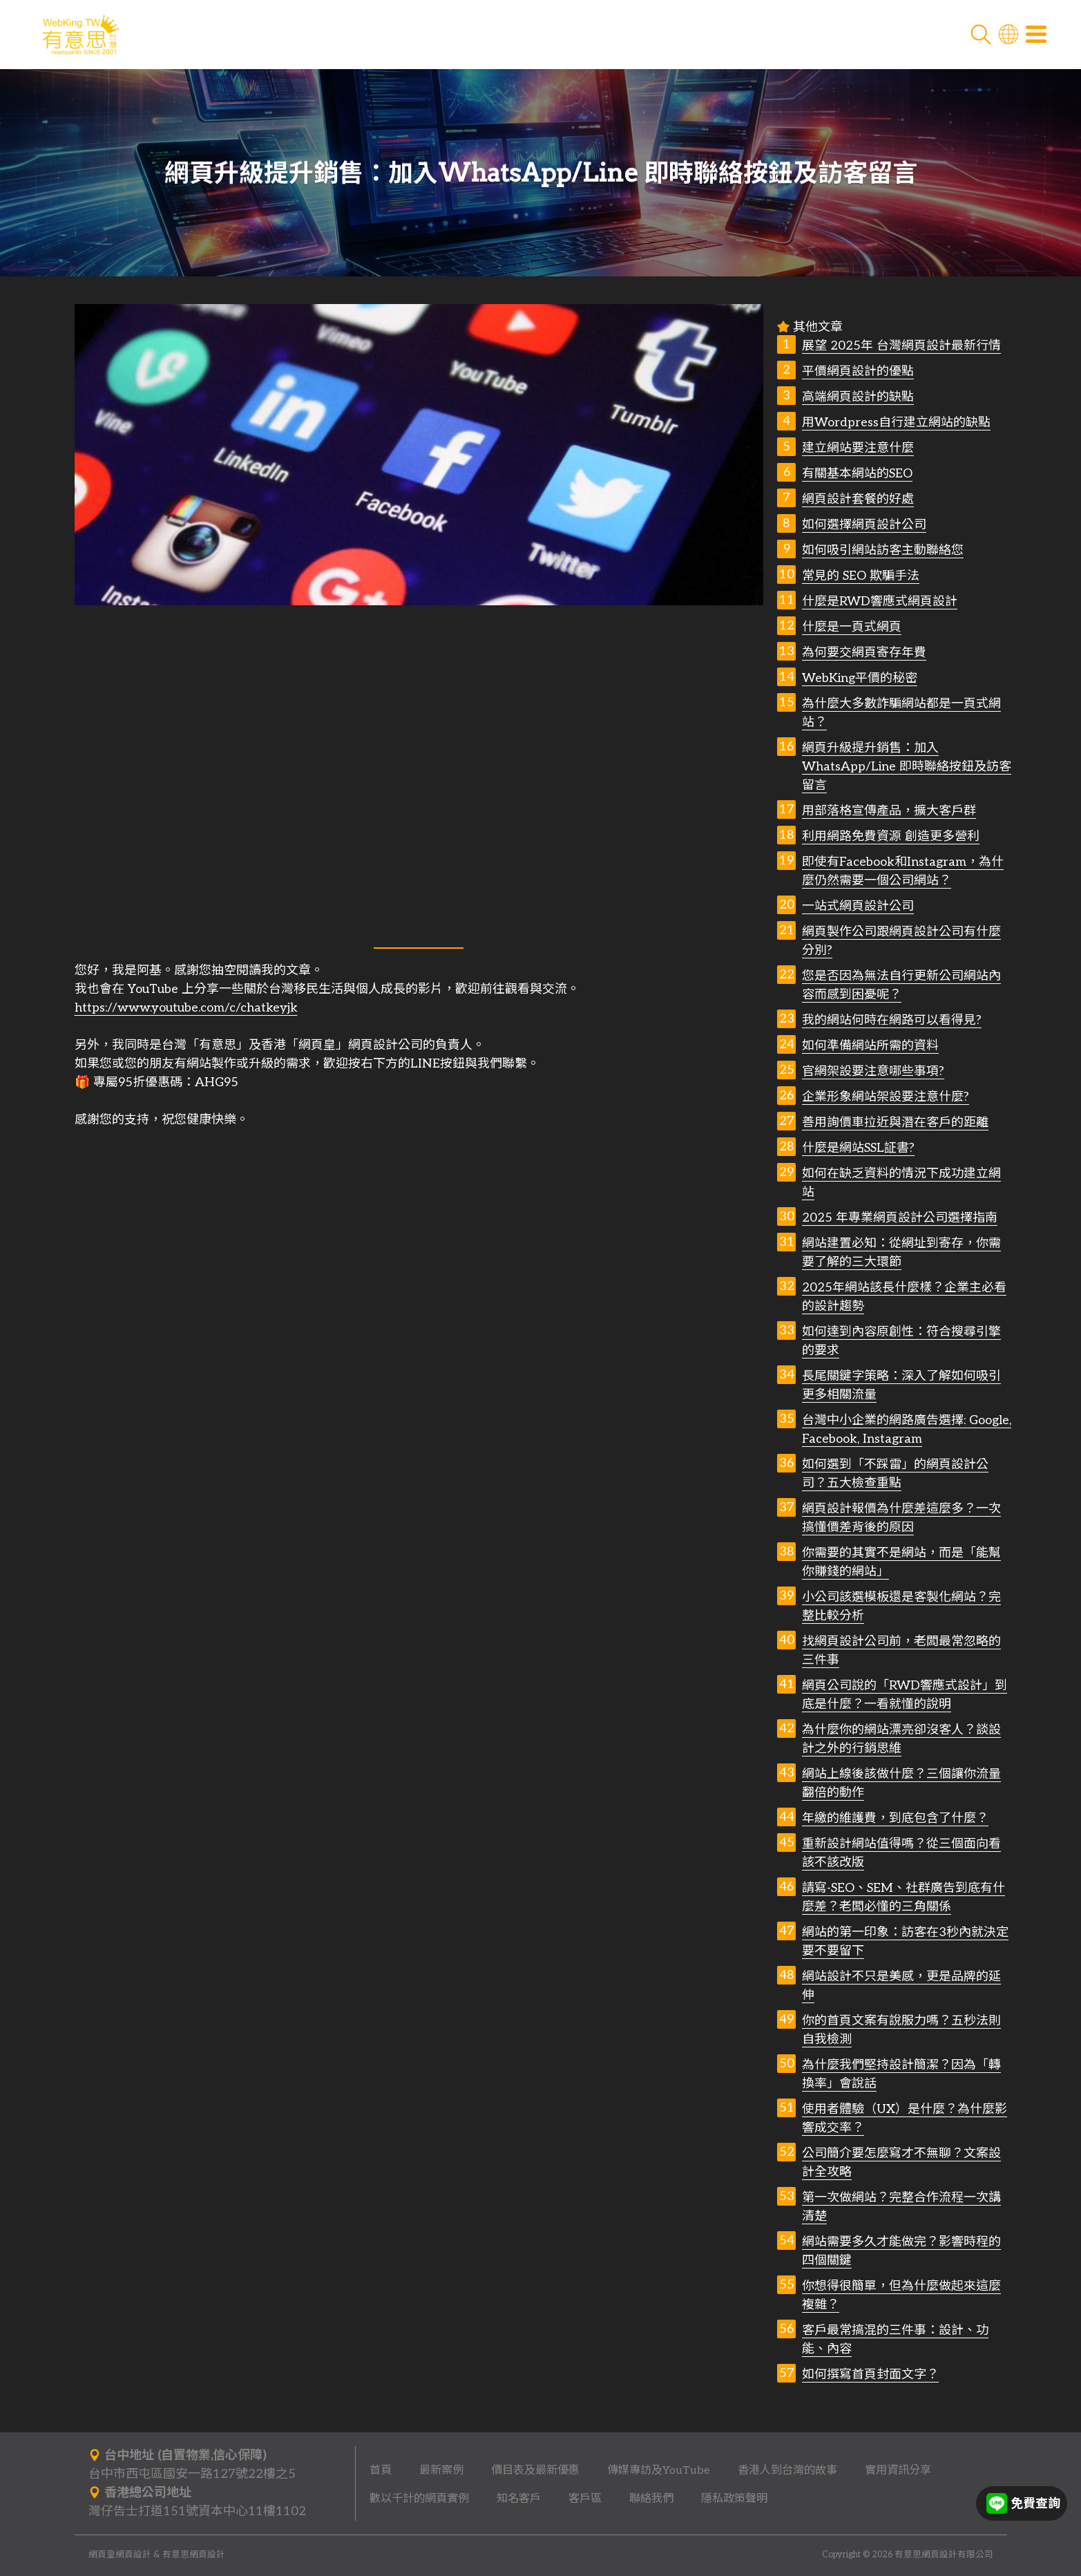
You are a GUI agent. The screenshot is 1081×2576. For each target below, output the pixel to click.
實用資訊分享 (898, 2470)
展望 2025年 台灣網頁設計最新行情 (901, 346)
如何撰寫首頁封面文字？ (870, 2374)
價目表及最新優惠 (535, 2470)
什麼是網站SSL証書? (858, 1148)
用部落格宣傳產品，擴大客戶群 (889, 811)
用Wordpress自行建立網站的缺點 (896, 422)
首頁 (381, 2470)
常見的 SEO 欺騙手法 (860, 576)
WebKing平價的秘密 (859, 678)
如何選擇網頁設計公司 (864, 525)
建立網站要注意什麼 (858, 448)
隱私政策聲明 (734, 2499)
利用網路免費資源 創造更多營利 (890, 836)
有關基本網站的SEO (857, 473)
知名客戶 (519, 2499)
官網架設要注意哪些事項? (873, 1071)
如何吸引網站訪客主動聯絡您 (883, 550)
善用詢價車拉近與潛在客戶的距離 (895, 1122)
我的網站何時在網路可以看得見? (892, 1020)
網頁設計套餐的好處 (858, 499)
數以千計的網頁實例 (419, 2499)
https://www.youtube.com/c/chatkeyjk (186, 1008)
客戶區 (585, 2499)
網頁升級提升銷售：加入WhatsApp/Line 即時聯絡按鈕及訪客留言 (906, 767)
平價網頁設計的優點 (858, 371)
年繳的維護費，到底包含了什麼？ (895, 1818)
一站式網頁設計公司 (858, 906)
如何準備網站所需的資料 (870, 1046)
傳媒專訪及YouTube (658, 2470)
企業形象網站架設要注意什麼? (885, 1097)
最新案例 (441, 2470)
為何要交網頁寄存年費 (864, 652)
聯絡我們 (651, 2499)
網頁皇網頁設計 (119, 2555)
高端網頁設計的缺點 (858, 397)
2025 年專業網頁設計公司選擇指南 (899, 1218)
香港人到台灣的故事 (787, 2470)
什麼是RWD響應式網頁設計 (879, 601)
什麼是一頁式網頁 (851, 627)
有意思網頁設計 (193, 2555)
